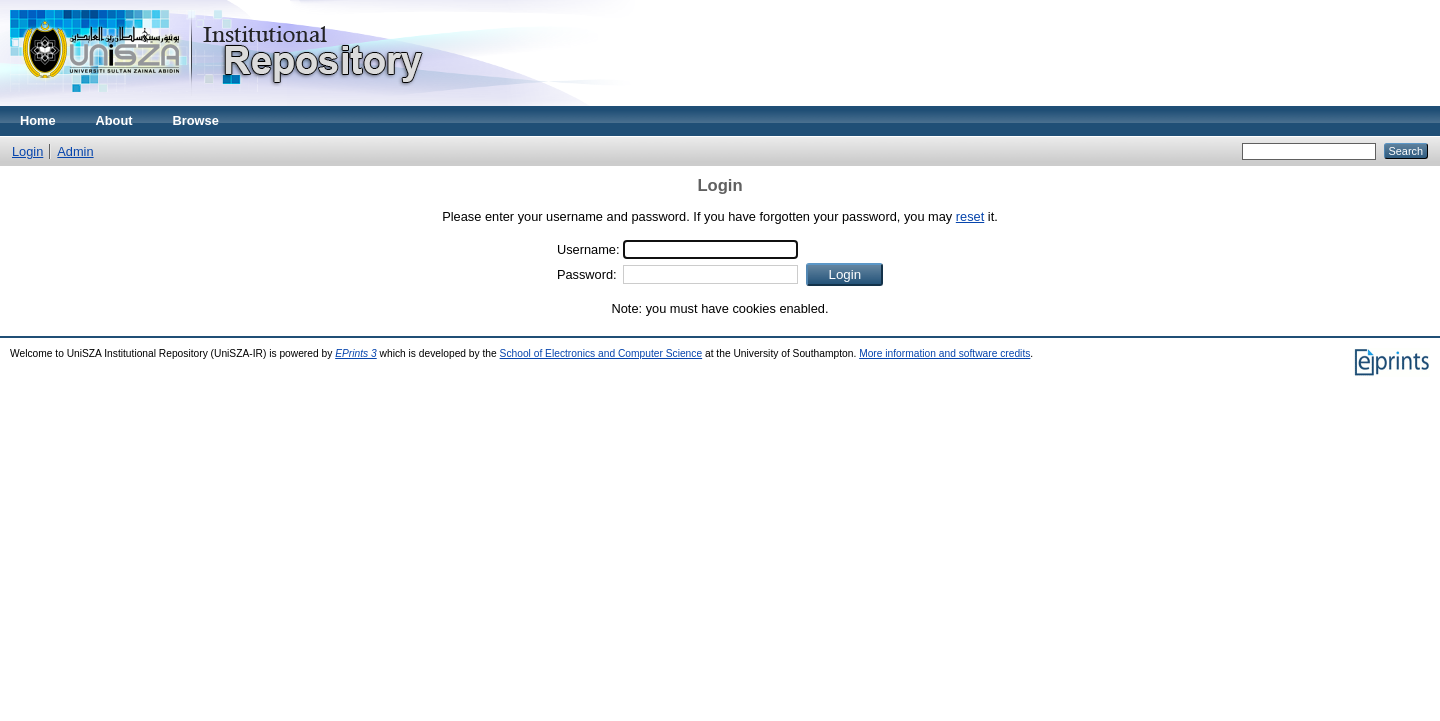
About (114, 120)
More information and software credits (944, 353)
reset (970, 216)
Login (27, 151)
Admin (75, 151)
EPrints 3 (356, 353)
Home (38, 120)
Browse (196, 120)
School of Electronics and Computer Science (601, 353)
